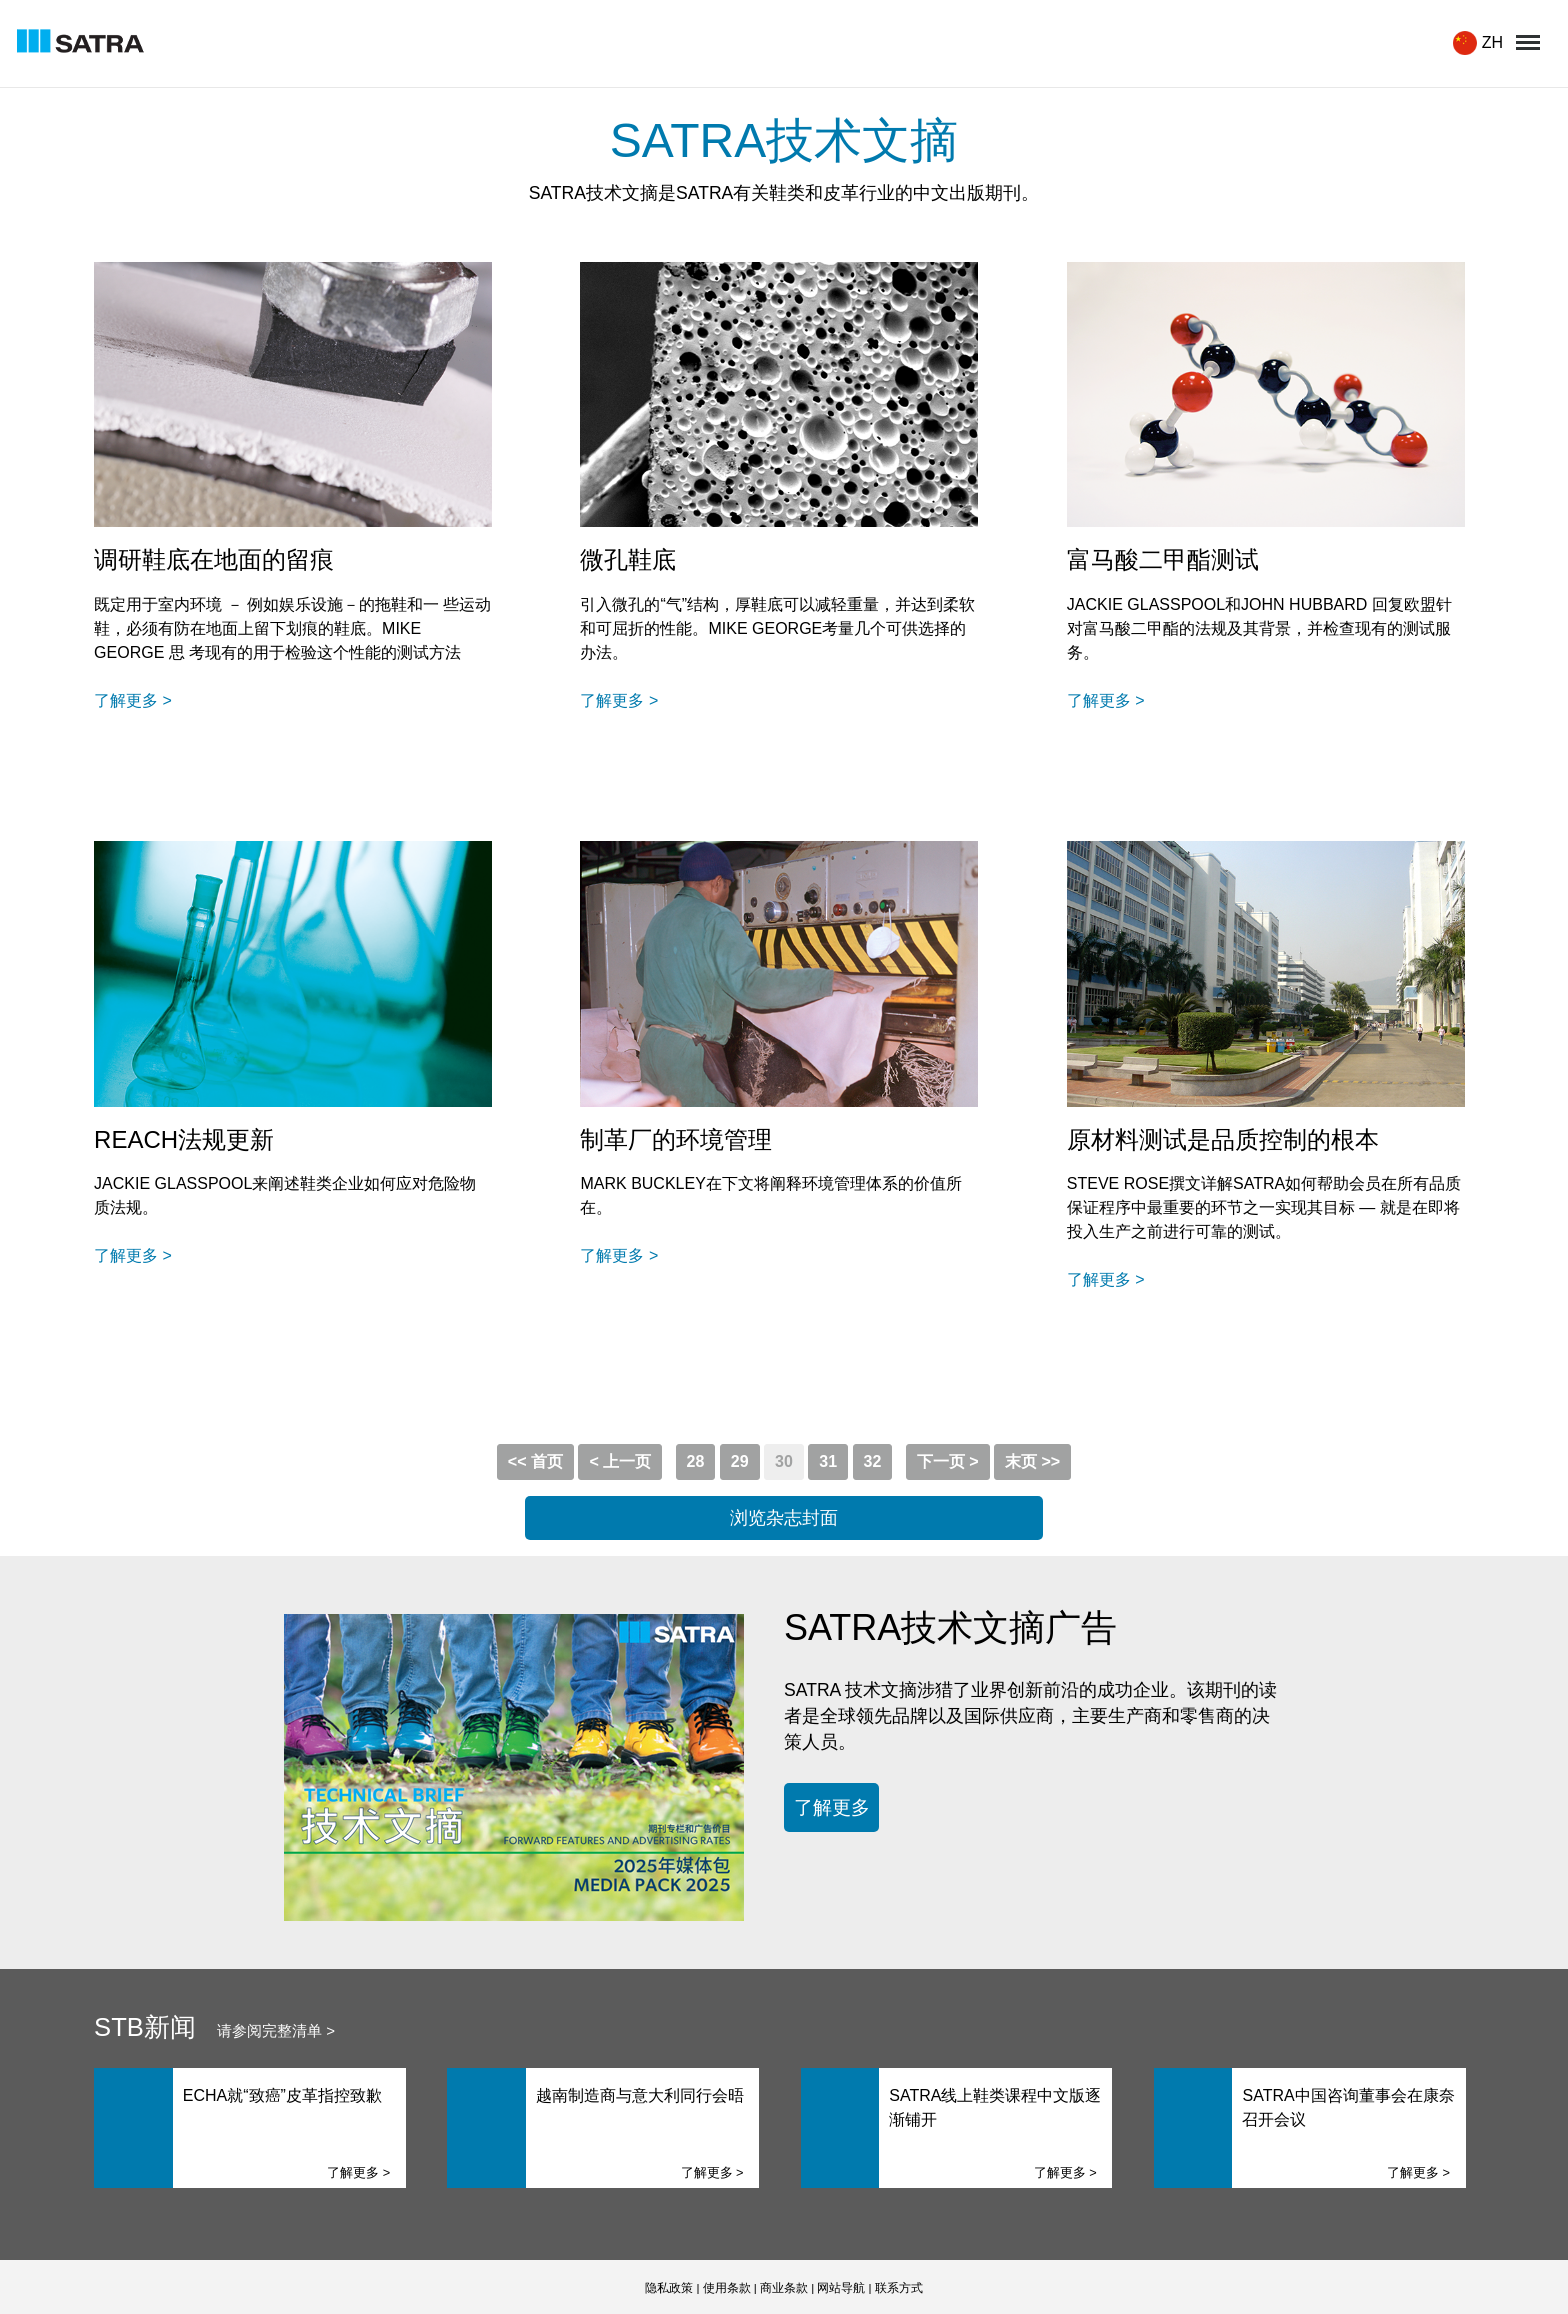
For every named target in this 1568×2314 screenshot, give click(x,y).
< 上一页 (620, 1461)
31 (828, 1461)
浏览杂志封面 (784, 1518)
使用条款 (727, 2288)
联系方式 (899, 2288)
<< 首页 (535, 1461)
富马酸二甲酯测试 (1163, 559)
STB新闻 (145, 2027)
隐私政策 (669, 2288)
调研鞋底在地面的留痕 (214, 559)
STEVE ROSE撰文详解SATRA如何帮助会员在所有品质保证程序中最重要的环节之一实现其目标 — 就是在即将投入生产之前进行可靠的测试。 (1264, 1207)
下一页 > (948, 1461)
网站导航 (841, 2288)
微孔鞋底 (628, 559)
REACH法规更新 (184, 1139)
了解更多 (832, 1807)
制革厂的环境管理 (676, 1139)
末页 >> (1032, 1461)
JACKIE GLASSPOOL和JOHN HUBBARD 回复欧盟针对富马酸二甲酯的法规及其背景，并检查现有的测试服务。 (1259, 628)
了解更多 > (133, 700)
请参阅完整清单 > (276, 2030)
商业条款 (784, 2288)
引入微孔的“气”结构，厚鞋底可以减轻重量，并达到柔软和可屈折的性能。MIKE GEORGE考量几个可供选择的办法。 (777, 628)
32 (873, 1461)
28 (696, 1461)
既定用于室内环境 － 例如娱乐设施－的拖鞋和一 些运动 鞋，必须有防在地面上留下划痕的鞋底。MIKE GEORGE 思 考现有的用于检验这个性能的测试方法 (292, 628)
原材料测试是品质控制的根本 (1223, 1139)
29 (740, 1461)
